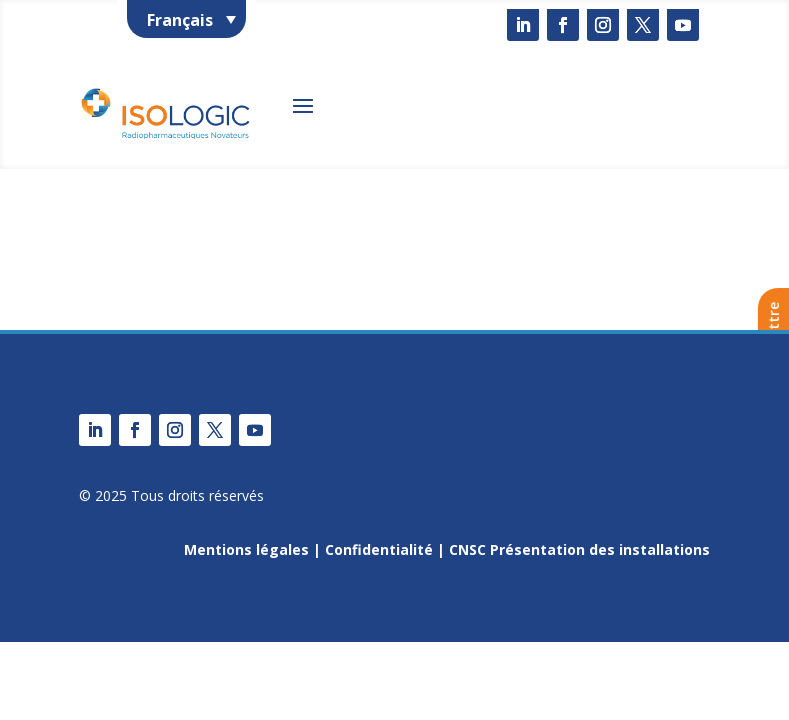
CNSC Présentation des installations (579, 549)
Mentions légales (246, 549)
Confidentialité (379, 549)
